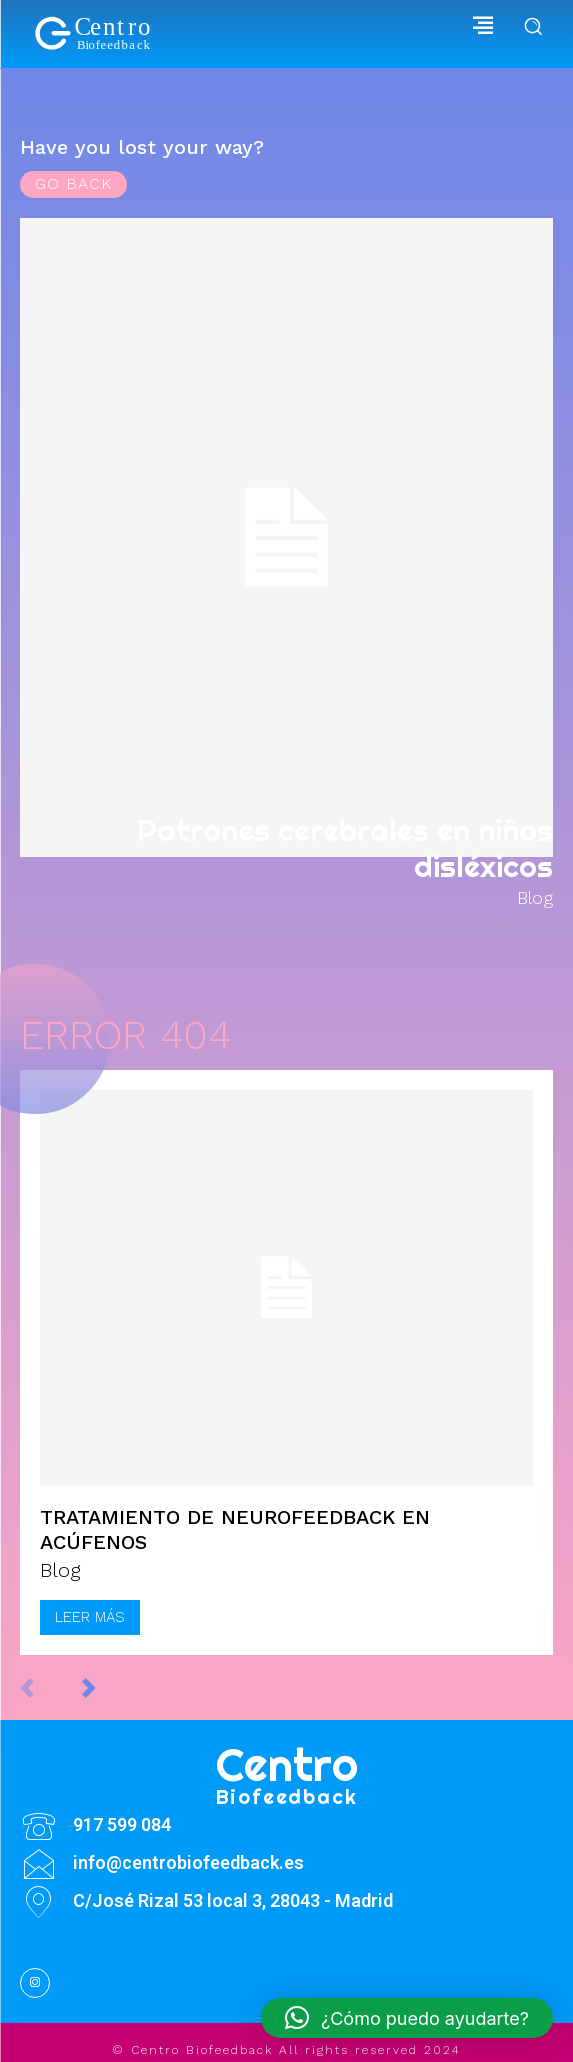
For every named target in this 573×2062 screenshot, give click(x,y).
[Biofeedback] (95, 34)
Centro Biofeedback (202, 2050)
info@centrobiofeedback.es (188, 1862)
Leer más (90, 1617)
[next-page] (109, 1687)
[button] (407, 2018)
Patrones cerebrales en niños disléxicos (345, 848)
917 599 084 (122, 1824)
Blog (535, 898)
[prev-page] (47, 1687)
